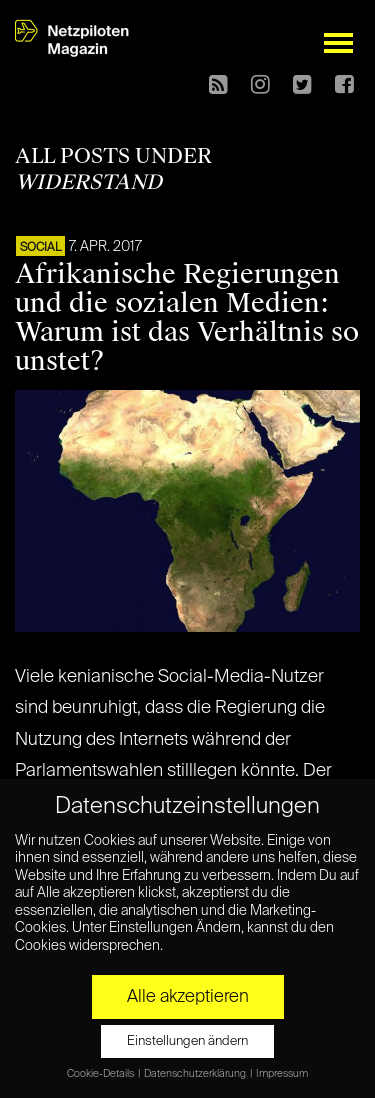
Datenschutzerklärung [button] (196, 1074)
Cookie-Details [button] (101, 1074)
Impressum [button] (282, 1074)
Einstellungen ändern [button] (187, 1041)
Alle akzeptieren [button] (188, 997)
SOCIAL (40, 248)
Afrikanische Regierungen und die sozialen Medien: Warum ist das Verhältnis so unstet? (187, 317)
